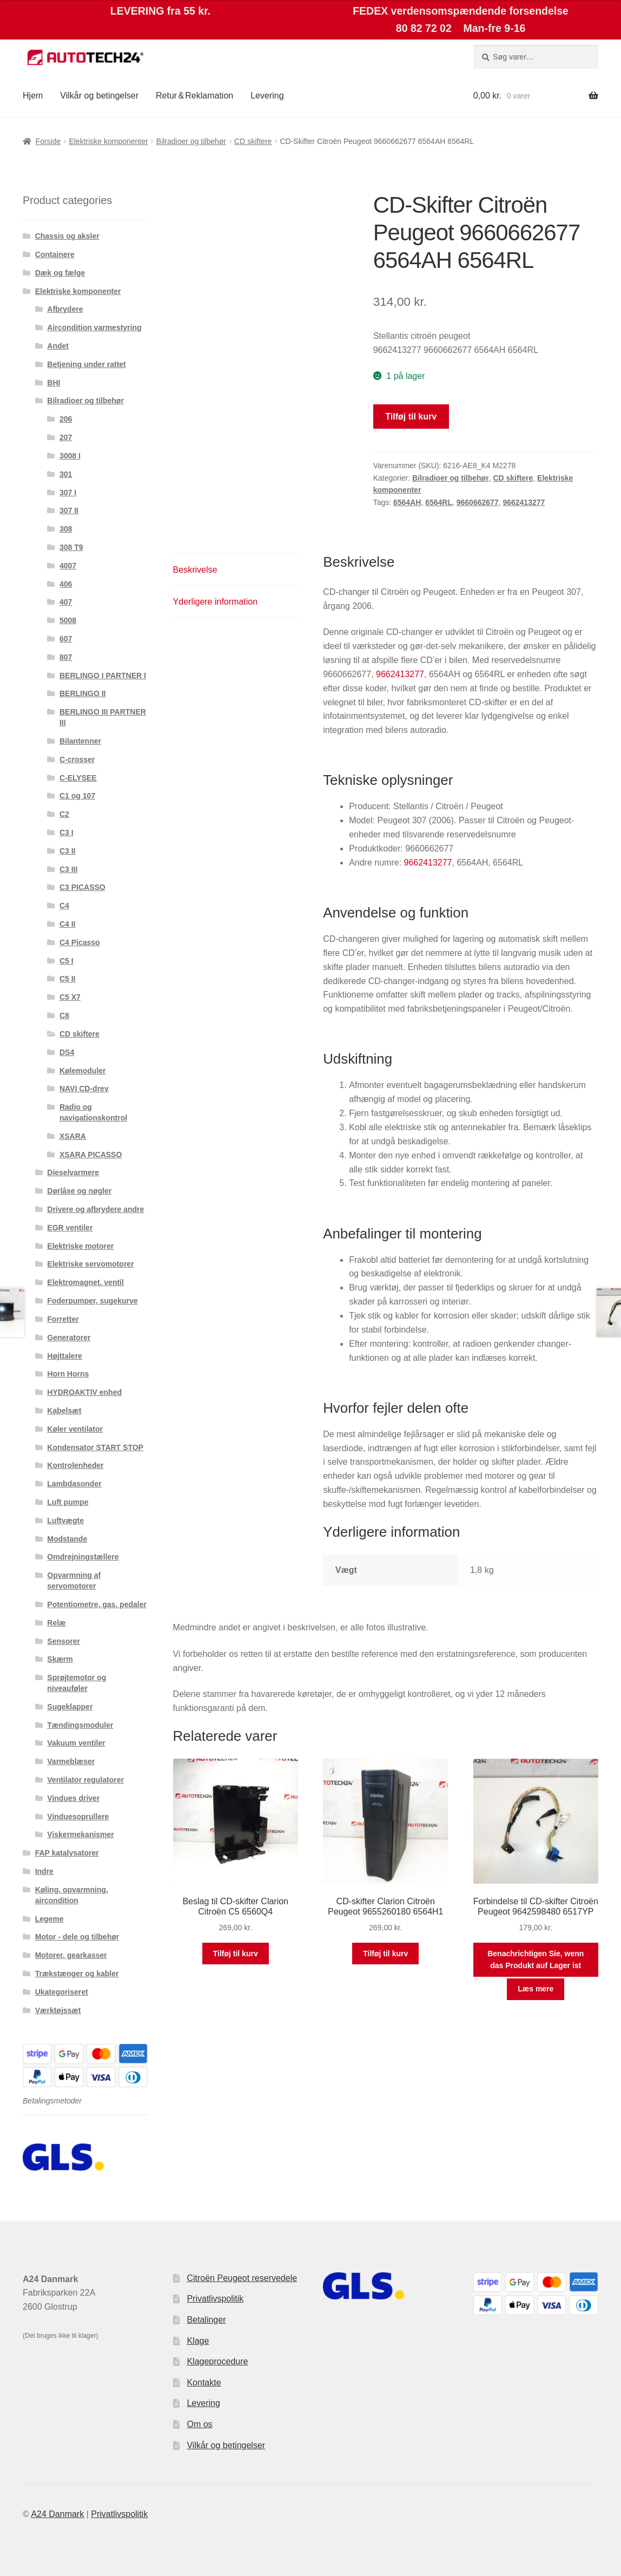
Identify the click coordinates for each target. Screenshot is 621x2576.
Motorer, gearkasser (71, 1955)
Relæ (56, 1622)
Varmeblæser (71, 1761)
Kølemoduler (83, 1070)
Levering (266, 95)
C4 (64, 905)
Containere (55, 254)
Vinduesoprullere (78, 1816)
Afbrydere (65, 309)
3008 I (70, 455)
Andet (58, 346)
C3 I (67, 832)
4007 (68, 565)
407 (66, 602)
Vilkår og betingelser (99, 95)
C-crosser (77, 759)
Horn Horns (68, 1373)
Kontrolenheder (75, 1465)
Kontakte (204, 2382)
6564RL (438, 502)
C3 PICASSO (82, 887)
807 (66, 657)
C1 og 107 (77, 795)
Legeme (49, 1919)
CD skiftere (253, 141)
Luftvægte (65, 1520)
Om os (199, 2424)
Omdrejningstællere (82, 1556)
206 (66, 419)
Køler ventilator (75, 1429)
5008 (68, 620)
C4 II (68, 924)
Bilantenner (80, 741)
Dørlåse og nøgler (79, 1191)
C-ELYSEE (78, 778)
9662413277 (524, 502)
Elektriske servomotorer (90, 1264)
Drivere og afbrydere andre (95, 1209)
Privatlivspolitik (215, 2298)
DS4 (67, 1052)
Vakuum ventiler (76, 1743)
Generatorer (68, 1337)
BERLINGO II (83, 693)
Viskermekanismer (80, 1834)
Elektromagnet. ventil (85, 1282)
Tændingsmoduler (80, 1725)
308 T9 (71, 547)
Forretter (62, 1319)
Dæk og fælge (60, 272)
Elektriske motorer (80, 1246)
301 (66, 474)
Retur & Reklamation (194, 95)
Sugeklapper (70, 1706)
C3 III (68, 869)
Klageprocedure (217, 2361)
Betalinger (206, 2319)
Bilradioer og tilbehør (191, 141)
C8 (64, 1015)
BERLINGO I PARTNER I (103, 675)
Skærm (59, 1659)
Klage (198, 2340)
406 (66, 584)
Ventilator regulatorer (85, 1779)
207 (66, 437)
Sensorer (63, 1641)
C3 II (68, 851)
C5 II (68, 978)
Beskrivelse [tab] (195, 569)
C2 (64, 814)
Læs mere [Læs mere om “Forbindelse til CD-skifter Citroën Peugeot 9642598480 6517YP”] (535, 1988)
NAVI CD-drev (84, 1088)
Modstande (67, 1539)
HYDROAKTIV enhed (84, 1392)
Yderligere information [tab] (215, 601)
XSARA (73, 1136)
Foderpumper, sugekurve (92, 1300)
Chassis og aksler (67, 236)
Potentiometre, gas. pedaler (97, 1604)
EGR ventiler (70, 1227)
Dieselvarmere (73, 1172)
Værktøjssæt (58, 2010)
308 (66, 529)
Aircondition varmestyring (94, 327)
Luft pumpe (67, 1502)
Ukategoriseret (61, 1992)
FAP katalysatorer (67, 1853)
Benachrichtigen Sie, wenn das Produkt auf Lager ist (535, 1959)
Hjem (33, 95)
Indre (44, 1871)
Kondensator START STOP (95, 1447)
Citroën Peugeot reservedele (242, 2278)
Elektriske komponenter (108, 141)
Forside (48, 141)
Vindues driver (73, 1798)
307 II (69, 510)
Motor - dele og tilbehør (77, 1936)
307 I (68, 492)
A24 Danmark (57, 2514)
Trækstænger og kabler (77, 1973)
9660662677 (478, 502)
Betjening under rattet (86, 364)
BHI (53, 382)
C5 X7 (70, 997)
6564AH (407, 502)
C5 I (67, 960)
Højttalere (64, 1356)
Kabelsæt (64, 1410)
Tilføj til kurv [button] (235, 1953)
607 (66, 638)
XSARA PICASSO (91, 1154)
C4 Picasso (80, 942)
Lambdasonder (74, 1483)
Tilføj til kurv (411, 416)
